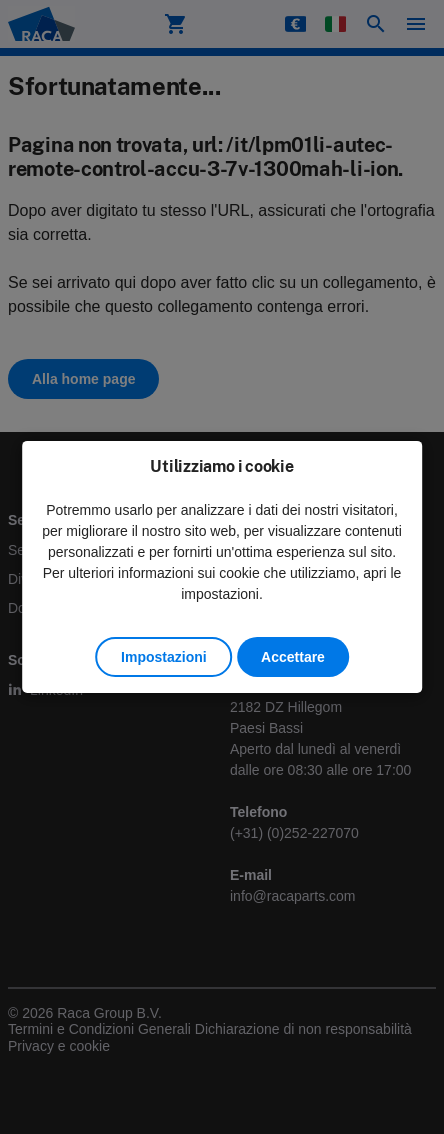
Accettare (293, 657)
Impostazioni (164, 657)
